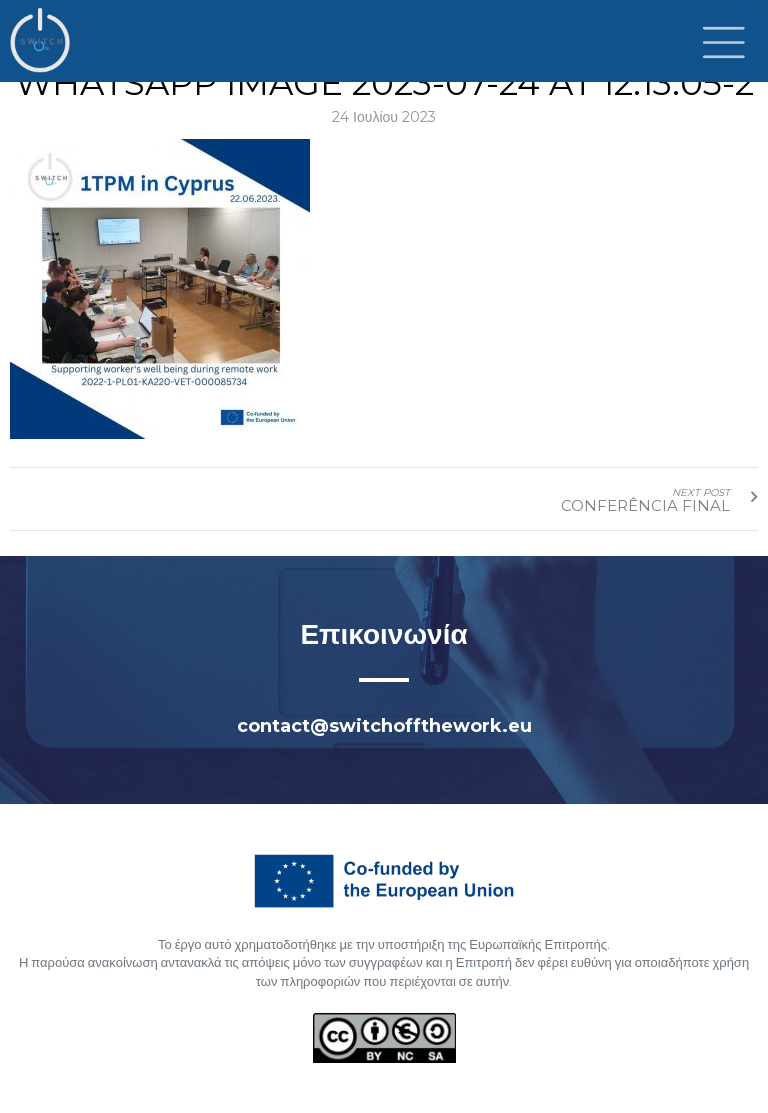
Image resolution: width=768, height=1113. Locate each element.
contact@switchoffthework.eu (384, 726)
